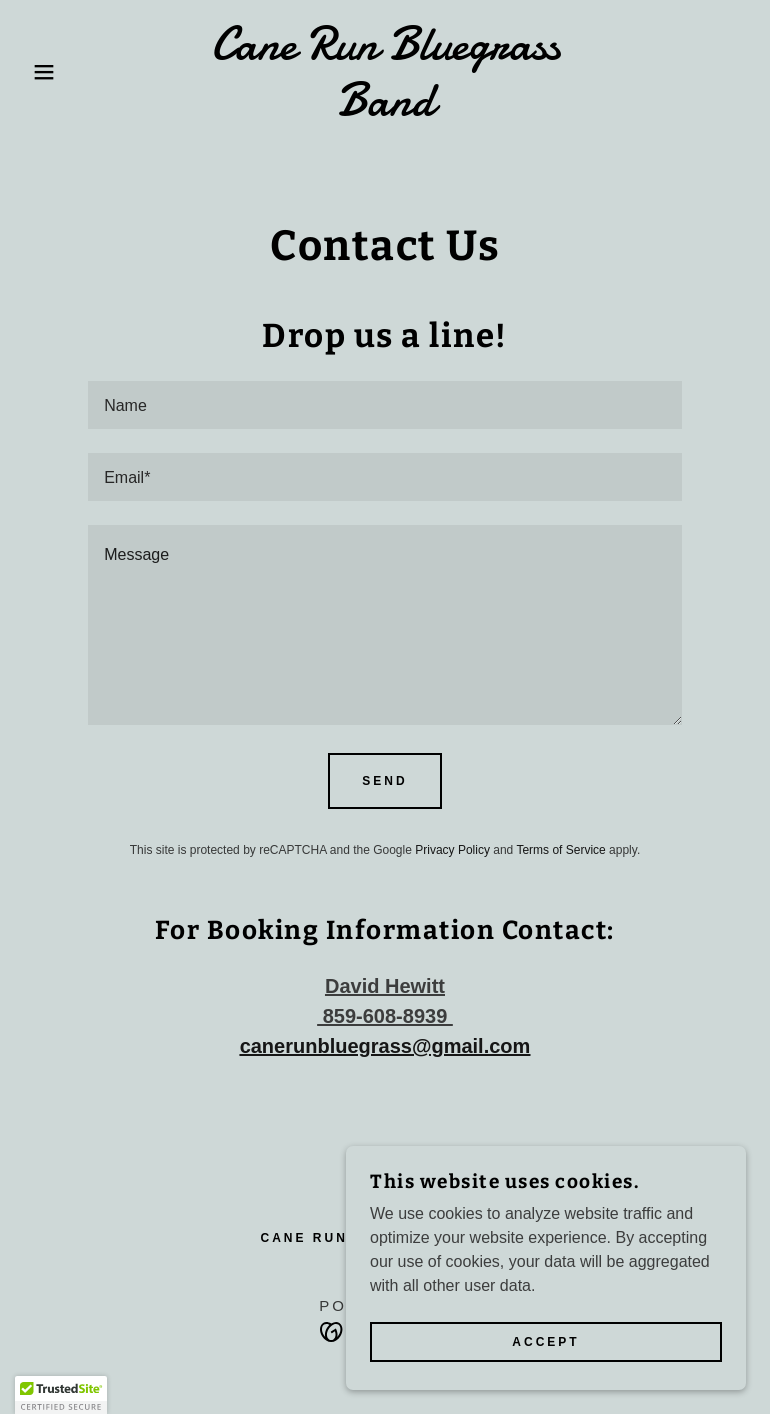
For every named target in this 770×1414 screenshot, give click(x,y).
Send (384, 781)
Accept (545, 1342)
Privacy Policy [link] (452, 850)
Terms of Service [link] (560, 850)
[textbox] (385, 405)
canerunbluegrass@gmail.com (385, 1046)
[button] (38, 72)
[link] (385, 109)
